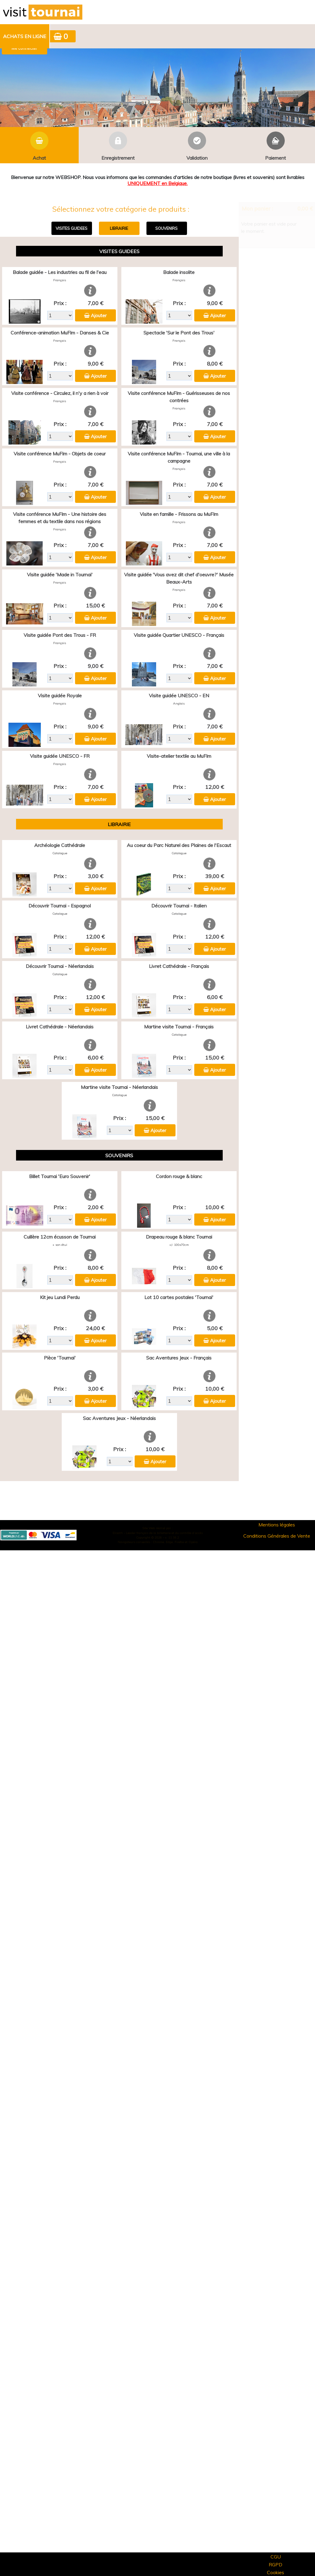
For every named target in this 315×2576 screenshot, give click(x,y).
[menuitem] (25, 36)
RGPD (275, 2564)
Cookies (275, 2572)
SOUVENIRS (166, 228)
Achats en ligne (24, 36)
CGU (276, 2557)
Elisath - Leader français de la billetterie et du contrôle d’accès (158, 1533)
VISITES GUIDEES (71, 228)
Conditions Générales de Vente (276, 1536)
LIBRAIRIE (119, 228)
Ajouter (99, 315)
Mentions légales (276, 1525)
